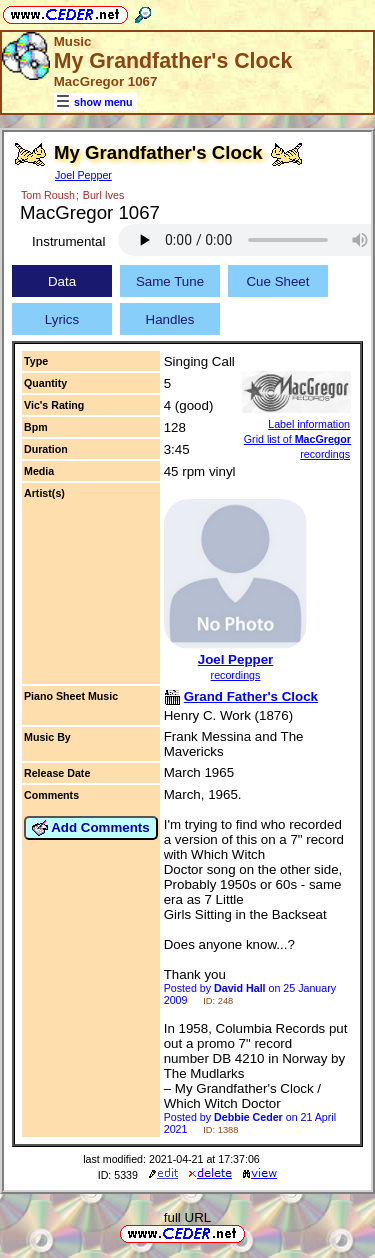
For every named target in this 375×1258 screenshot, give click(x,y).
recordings (236, 675)
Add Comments (91, 828)
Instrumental (68, 241)
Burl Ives (103, 195)
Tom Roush (48, 195)
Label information (309, 424)
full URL (187, 1217)
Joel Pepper (83, 175)
